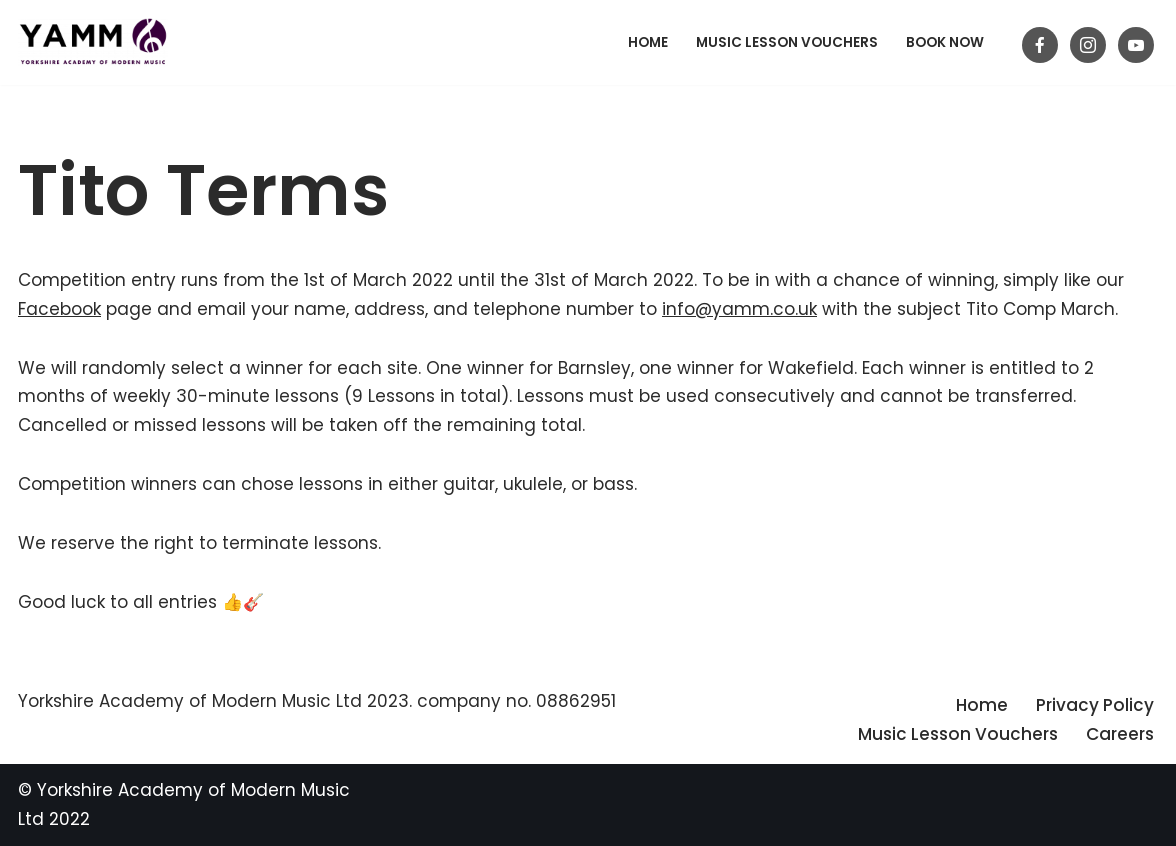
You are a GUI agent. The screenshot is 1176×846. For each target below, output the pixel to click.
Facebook (59, 309)
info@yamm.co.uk (739, 309)
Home (648, 42)
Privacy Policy (1095, 705)
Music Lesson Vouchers (787, 42)
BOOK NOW (945, 42)
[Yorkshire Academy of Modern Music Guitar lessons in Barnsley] (93, 42)
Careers (1120, 734)
